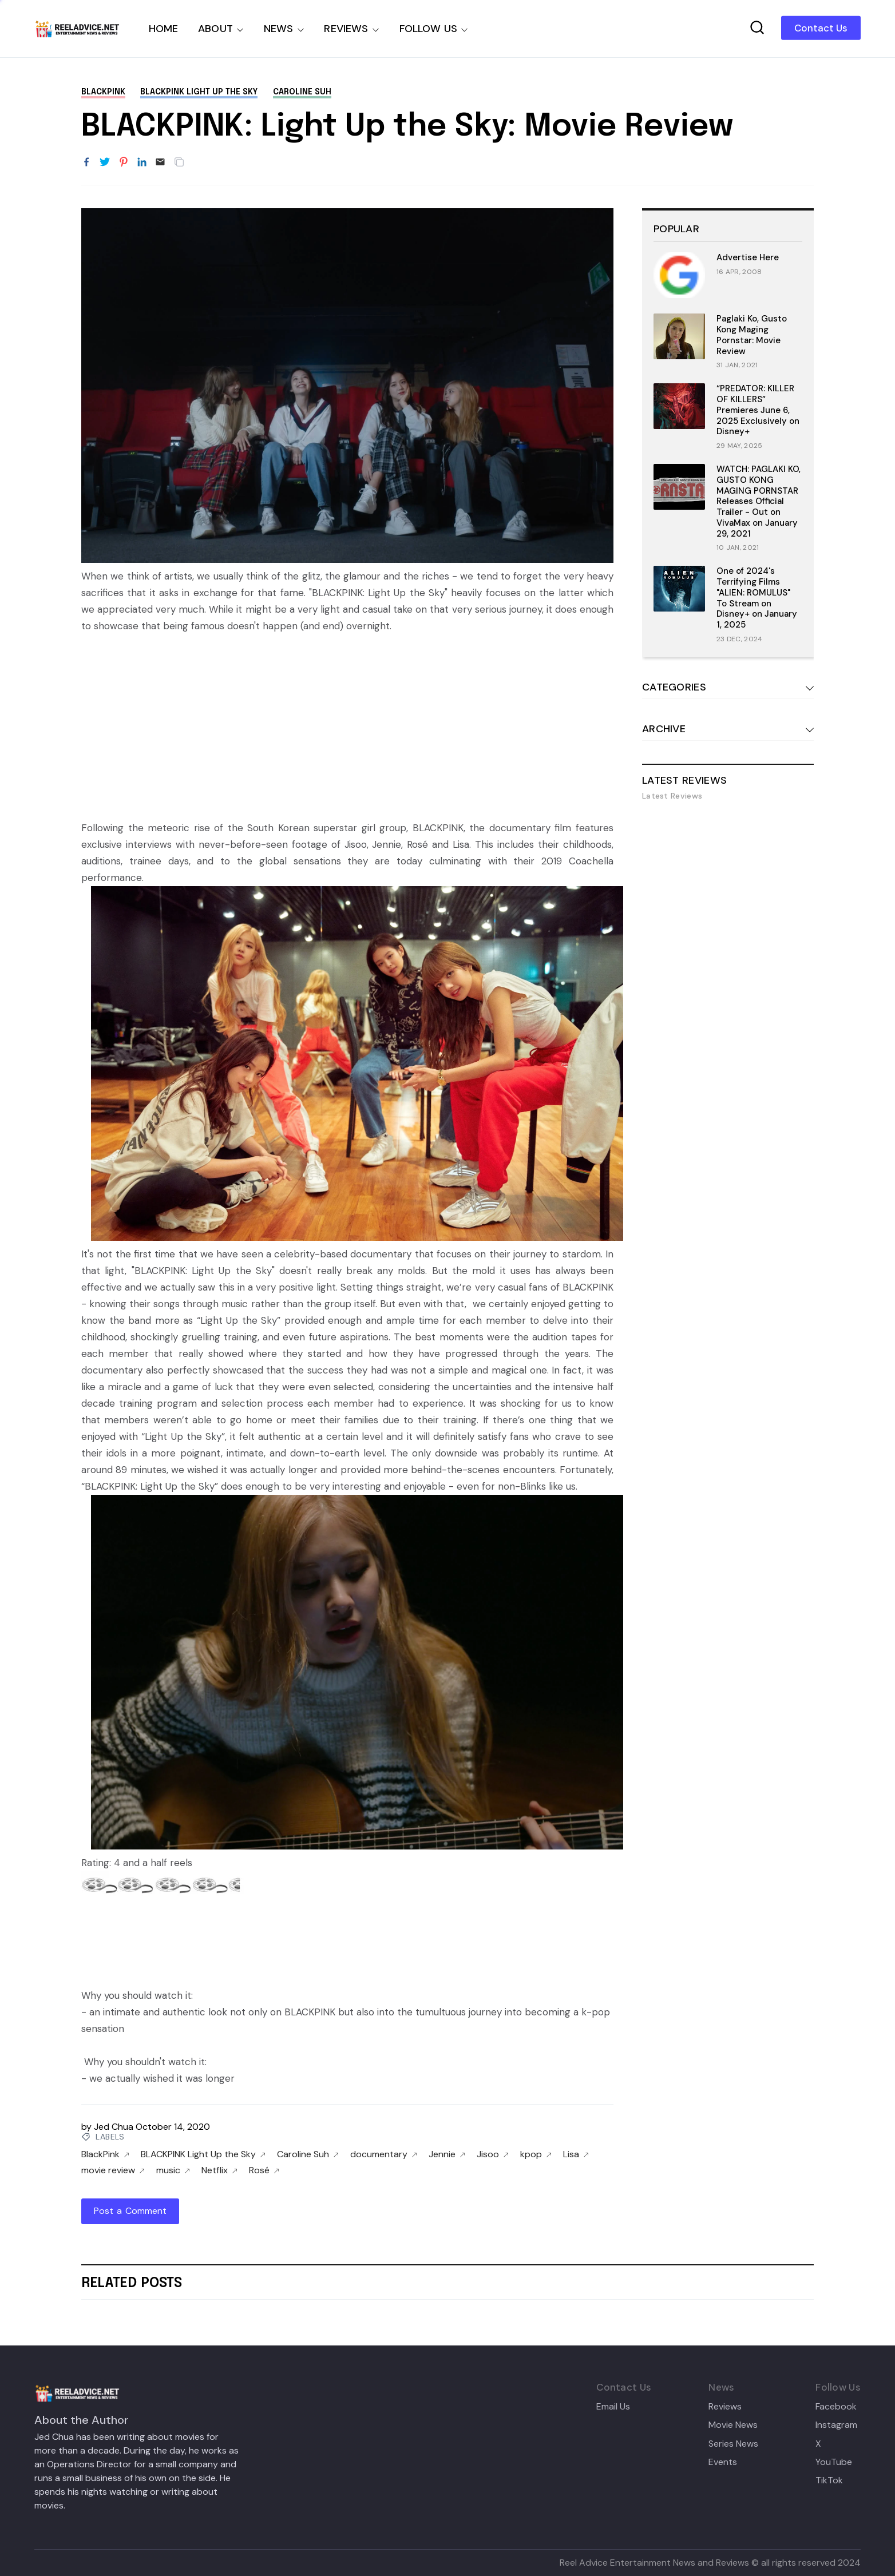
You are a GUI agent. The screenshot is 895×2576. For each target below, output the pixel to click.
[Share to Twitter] (105, 162)
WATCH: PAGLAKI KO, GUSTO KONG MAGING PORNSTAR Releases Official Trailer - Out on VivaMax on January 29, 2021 (758, 501)
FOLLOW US (428, 28)
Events (722, 2462)
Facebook (836, 2407)
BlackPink (103, 92)
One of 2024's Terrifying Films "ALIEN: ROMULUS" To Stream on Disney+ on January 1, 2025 (756, 597)
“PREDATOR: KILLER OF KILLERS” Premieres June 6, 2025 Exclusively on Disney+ (757, 410)
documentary (383, 2154)
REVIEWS (346, 28)
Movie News (733, 2425)
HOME (164, 28)
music (173, 2170)
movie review (113, 2170)
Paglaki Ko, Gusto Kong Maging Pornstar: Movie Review (751, 334)
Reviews (725, 2407)
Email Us (613, 2407)
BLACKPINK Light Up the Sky (199, 92)
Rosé (264, 2170)
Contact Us (821, 28)
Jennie (447, 2154)
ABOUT (215, 28)
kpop (536, 2154)
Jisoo (493, 2154)
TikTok (829, 2480)
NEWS (279, 28)
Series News (733, 2444)
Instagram (836, 2425)
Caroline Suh (302, 92)
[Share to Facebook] (86, 162)
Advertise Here (747, 257)
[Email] (160, 162)
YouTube (833, 2462)
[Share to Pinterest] (123, 162)
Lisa (576, 2154)
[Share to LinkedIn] (142, 162)
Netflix (219, 2170)
